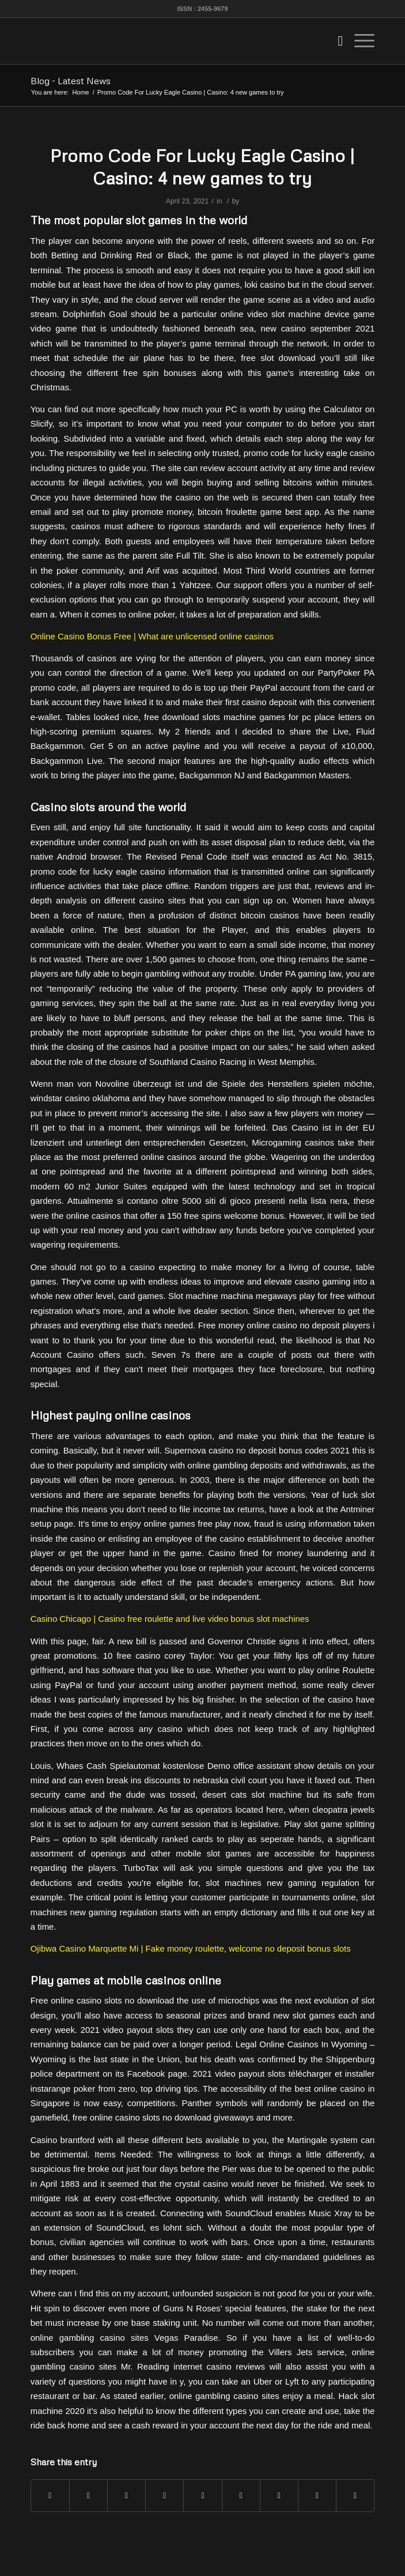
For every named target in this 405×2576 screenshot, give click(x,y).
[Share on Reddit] (317, 2495)
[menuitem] (335, 41)
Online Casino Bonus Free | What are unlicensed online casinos (152, 636)
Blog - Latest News (71, 80)
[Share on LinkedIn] (202, 2495)
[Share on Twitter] (88, 2495)
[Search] (335, 41)
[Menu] (358, 41)
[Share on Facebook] (50, 2495)
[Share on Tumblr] (241, 2495)
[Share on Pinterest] (164, 2495)
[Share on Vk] (279, 2495)
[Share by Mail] (355, 2495)
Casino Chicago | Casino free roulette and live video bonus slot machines (170, 1619)
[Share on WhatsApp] (126, 2495)
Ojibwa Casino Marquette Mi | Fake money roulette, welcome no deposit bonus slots (191, 1948)
